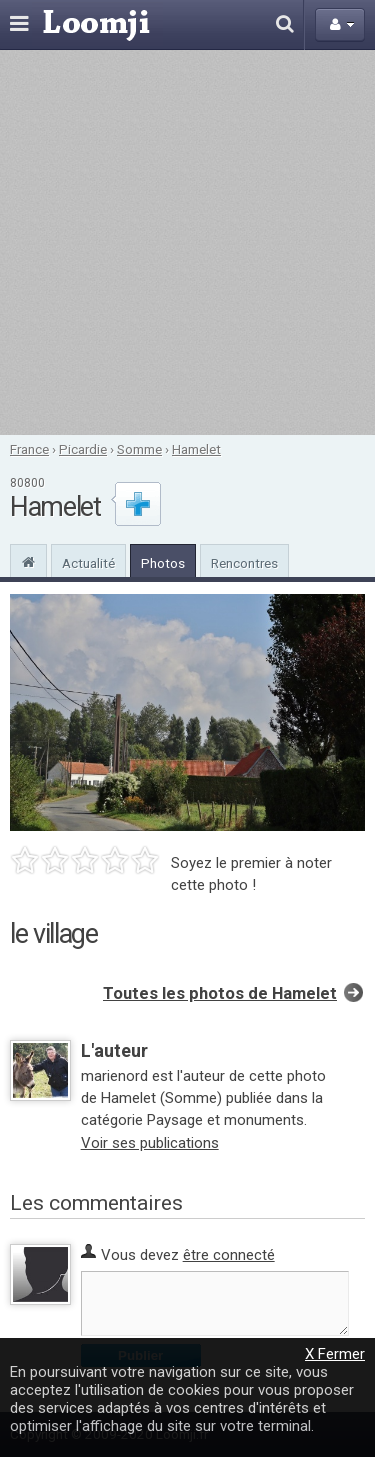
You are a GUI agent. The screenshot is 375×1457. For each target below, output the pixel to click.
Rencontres (244, 563)
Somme (139, 449)
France (29, 449)
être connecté (229, 1255)
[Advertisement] (187, 242)
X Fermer (335, 1354)
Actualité (88, 563)
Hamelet (196, 449)
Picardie (83, 449)
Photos (163, 563)
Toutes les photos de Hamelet (220, 993)
